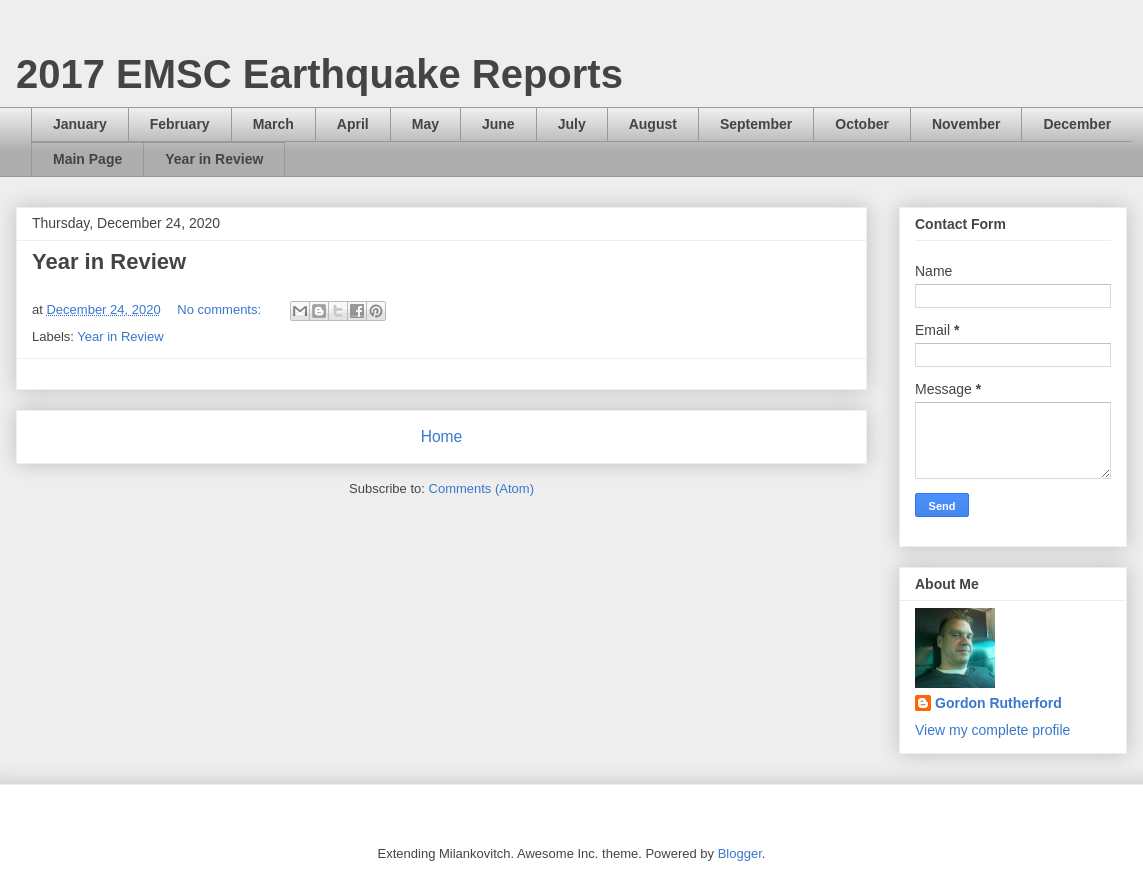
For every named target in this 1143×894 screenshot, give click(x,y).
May (425, 124)
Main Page (87, 159)
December (1077, 124)
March (273, 124)
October (862, 124)
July (572, 124)
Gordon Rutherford (998, 703)
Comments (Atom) (481, 488)
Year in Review (214, 159)
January (80, 124)
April (353, 124)
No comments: (220, 309)
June (498, 124)
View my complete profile (992, 730)
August (653, 124)
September (756, 124)
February (180, 124)
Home (442, 436)
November (966, 124)
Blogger (740, 853)
